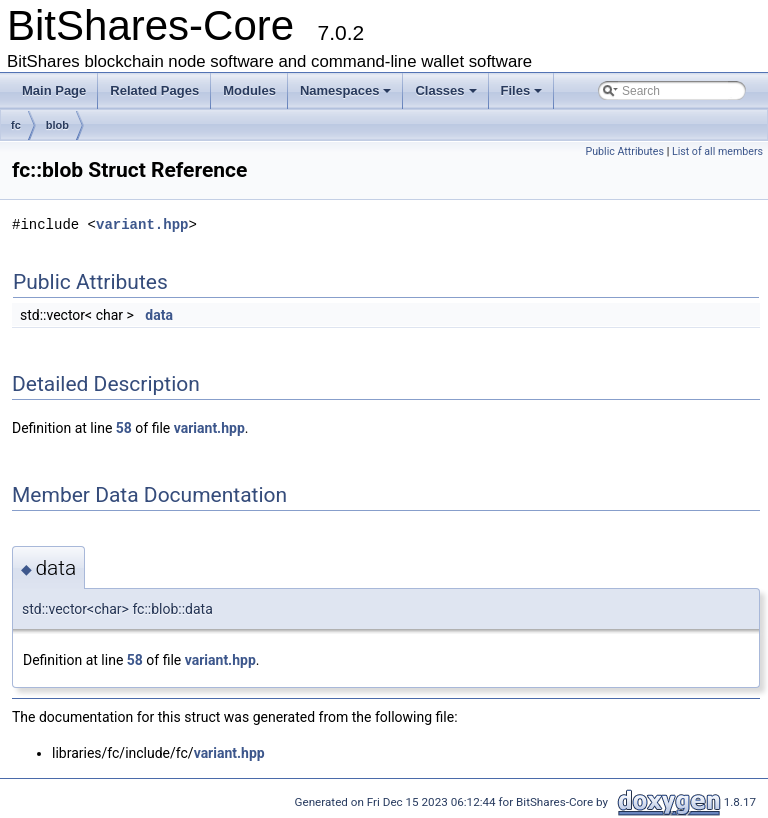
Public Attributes (624, 151)
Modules (249, 90)
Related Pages (154, 90)
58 (124, 428)
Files (522, 90)
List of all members (717, 151)
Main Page (54, 90)
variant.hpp (142, 224)
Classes (445, 90)
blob (57, 125)
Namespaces (346, 90)
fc (16, 125)
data (159, 315)
